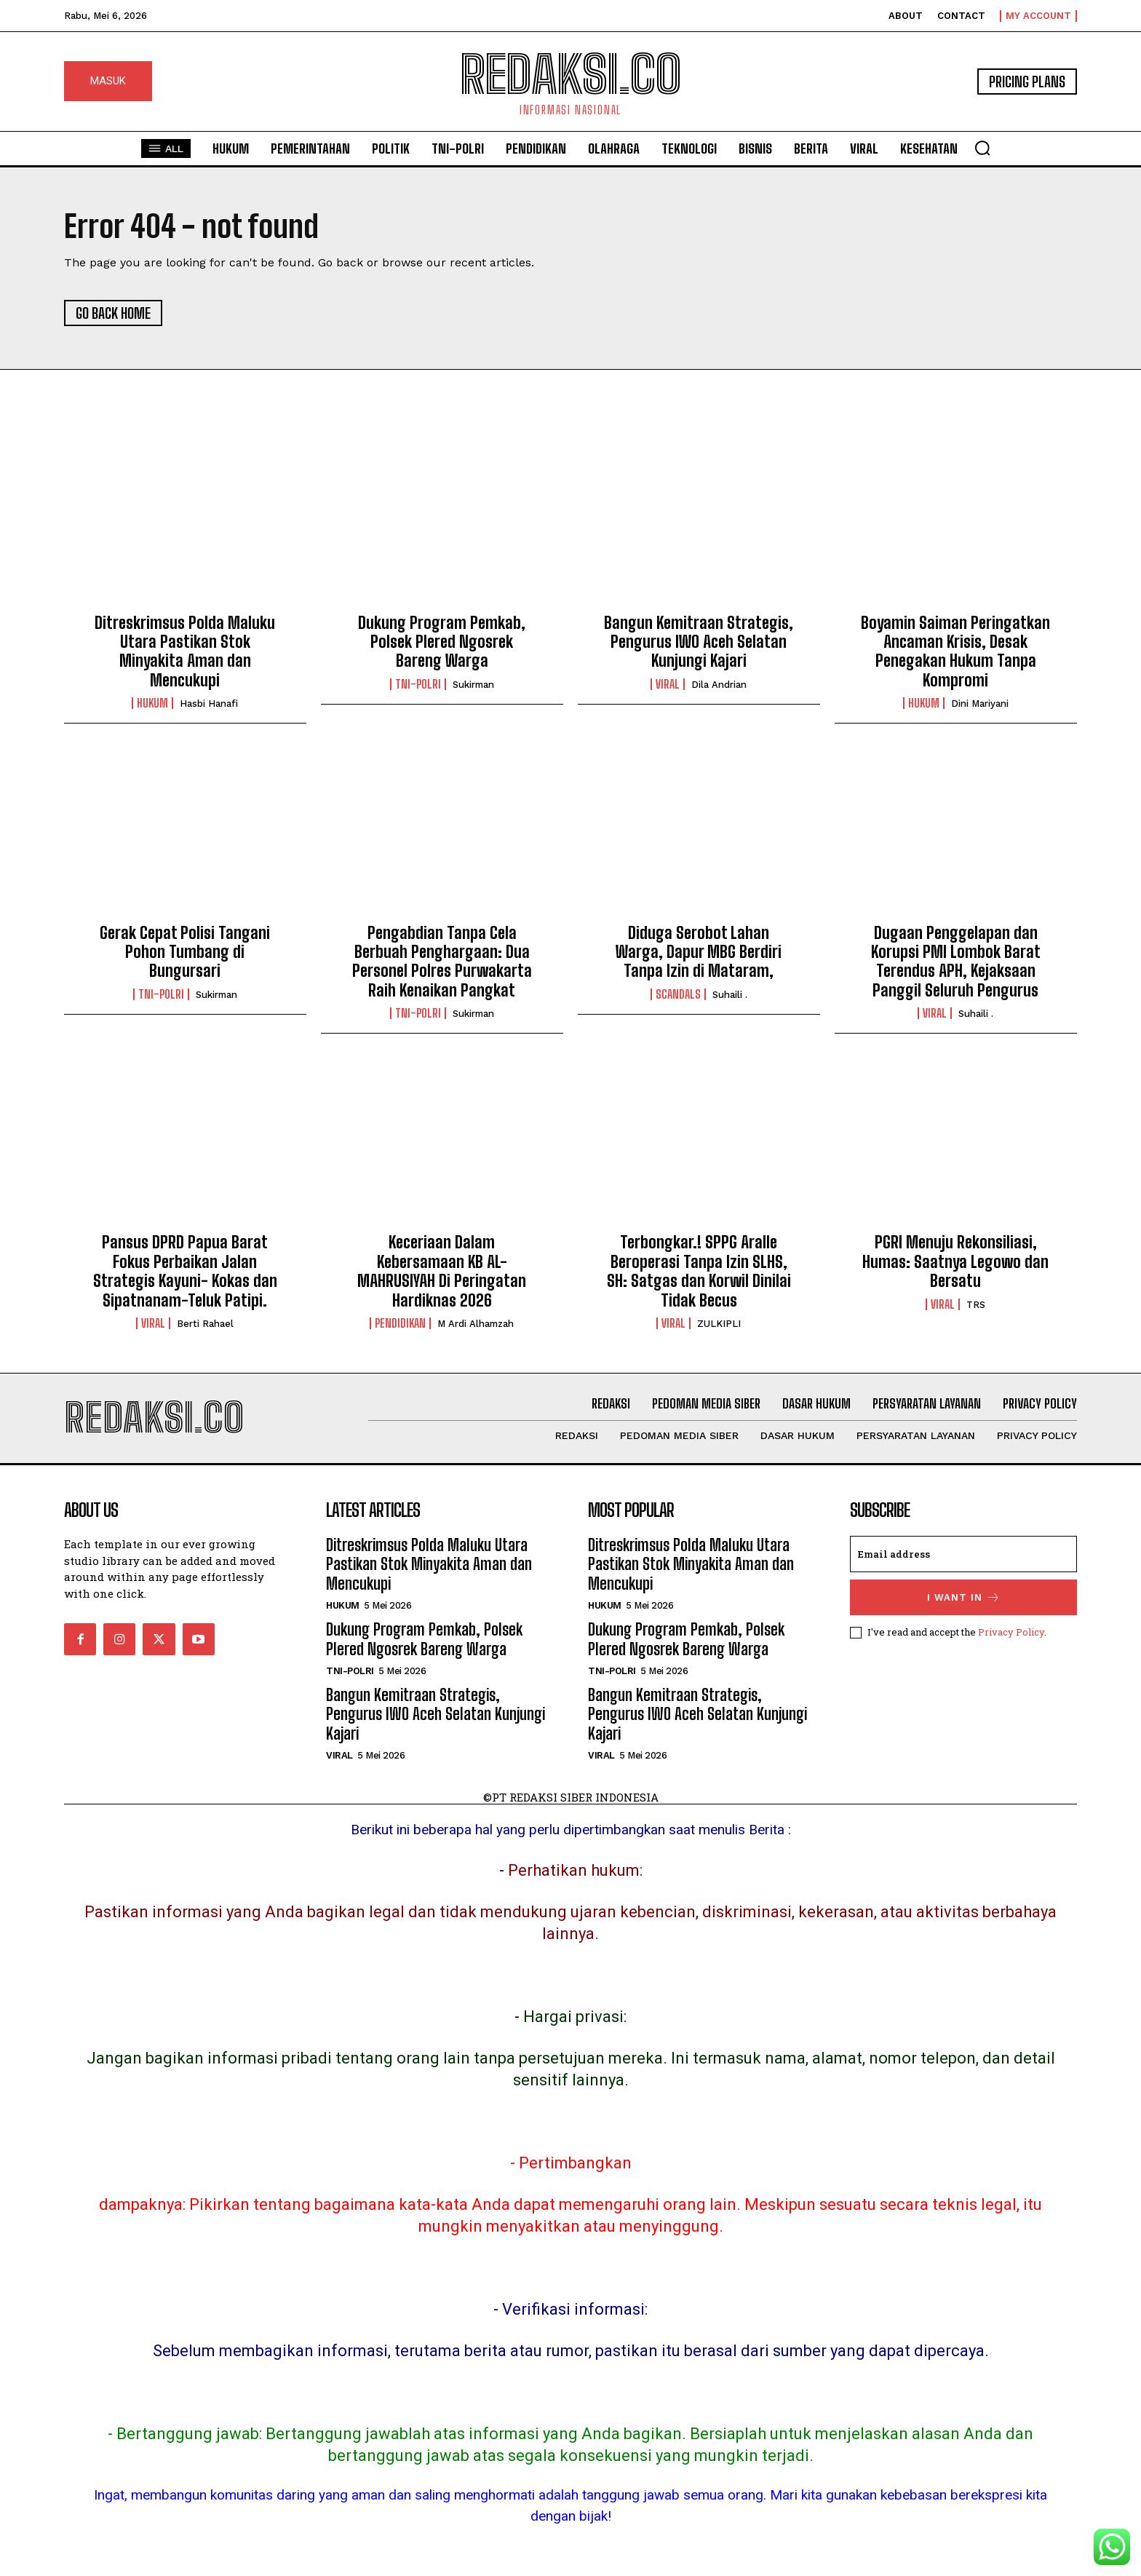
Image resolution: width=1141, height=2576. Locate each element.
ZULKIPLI (719, 1323)
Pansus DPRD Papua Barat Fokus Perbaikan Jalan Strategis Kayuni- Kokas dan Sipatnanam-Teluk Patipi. (185, 1270)
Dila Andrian (719, 684)
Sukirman (473, 684)
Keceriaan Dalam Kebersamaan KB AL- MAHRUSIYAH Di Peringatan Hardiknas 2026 (441, 1270)
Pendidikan (400, 1323)
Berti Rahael (205, 1323)
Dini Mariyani (980, 703)
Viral (668, 684)
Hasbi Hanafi (209, 703)
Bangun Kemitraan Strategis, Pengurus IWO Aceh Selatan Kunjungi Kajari (698, 642)
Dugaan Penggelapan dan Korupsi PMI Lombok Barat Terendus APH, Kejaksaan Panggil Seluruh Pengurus (956, 961)
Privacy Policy (1011, 1631)
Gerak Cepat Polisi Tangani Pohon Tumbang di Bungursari (185, 952)
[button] (982, 147)
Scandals (678, 994)
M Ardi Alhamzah (475, 1323)
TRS (975, 1304)
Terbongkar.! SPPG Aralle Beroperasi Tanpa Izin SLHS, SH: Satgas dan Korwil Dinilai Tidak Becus (699, 1270)
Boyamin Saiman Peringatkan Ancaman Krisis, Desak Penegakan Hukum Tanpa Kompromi (955, 651)
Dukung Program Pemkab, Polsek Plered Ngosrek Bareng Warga (441, 642)
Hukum (152, 703)
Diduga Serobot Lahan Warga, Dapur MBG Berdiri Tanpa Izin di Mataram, (699, 952)
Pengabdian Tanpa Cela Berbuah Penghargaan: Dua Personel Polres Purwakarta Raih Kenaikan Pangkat (442, 961)
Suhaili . (729, 994)
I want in (964, 1597)
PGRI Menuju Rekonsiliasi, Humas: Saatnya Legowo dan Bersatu (955, 1261)
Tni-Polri (418, 684)
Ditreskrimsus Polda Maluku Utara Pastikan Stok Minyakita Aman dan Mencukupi (185, 651)
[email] (963, 1554)
